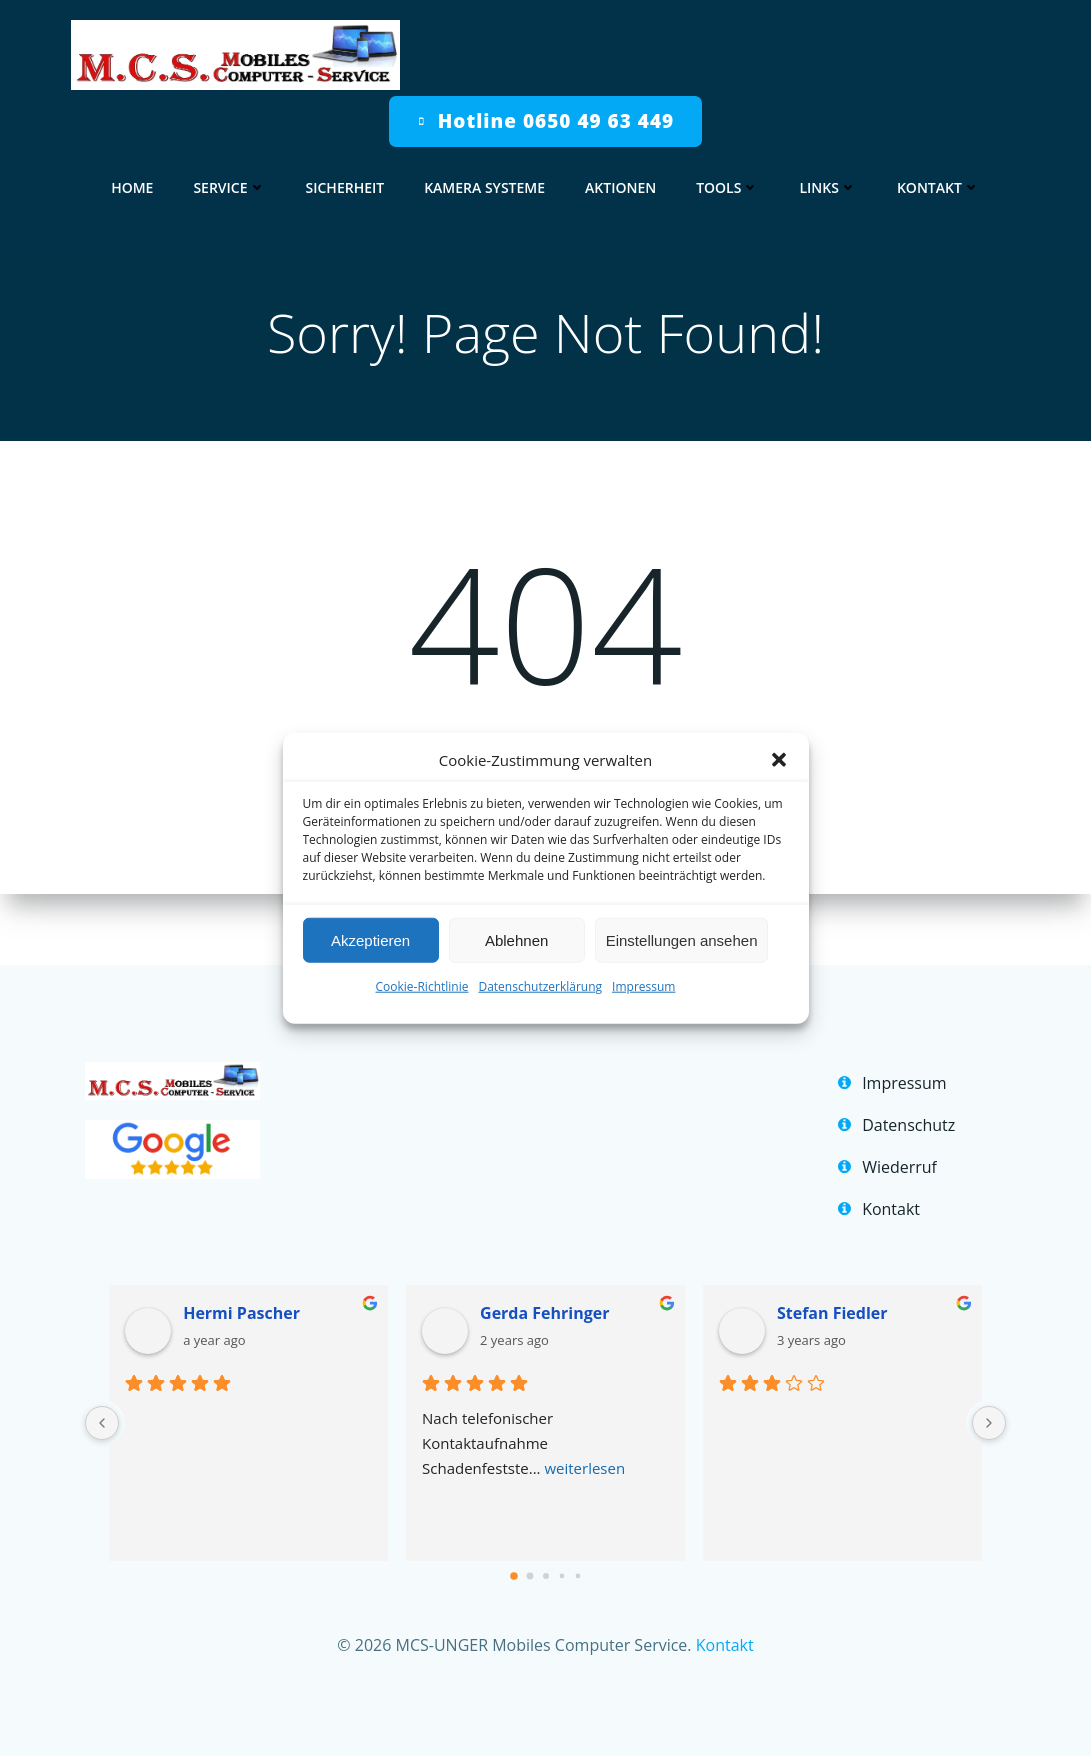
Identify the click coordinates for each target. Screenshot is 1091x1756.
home (132, 181)
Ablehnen (516, 939)
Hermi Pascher (252, 1282)
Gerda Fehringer (548, 1282)
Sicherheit (345, 181)
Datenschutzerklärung (540, 986)
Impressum (643, 986)
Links (827, 181)
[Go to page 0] (514, 1546)
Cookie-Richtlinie (422, 986)
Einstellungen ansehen (682, 939)
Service (229, 181)
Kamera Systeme (484, 181)
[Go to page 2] (546, 1545)
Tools (727, 181)
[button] (779, 760)
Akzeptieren (370, 939)
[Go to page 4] (577, 1545)
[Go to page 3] (561, 1545)
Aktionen (620, 181)
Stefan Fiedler (829, 1282)
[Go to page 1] (529, 1545)
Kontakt (938, 181)
